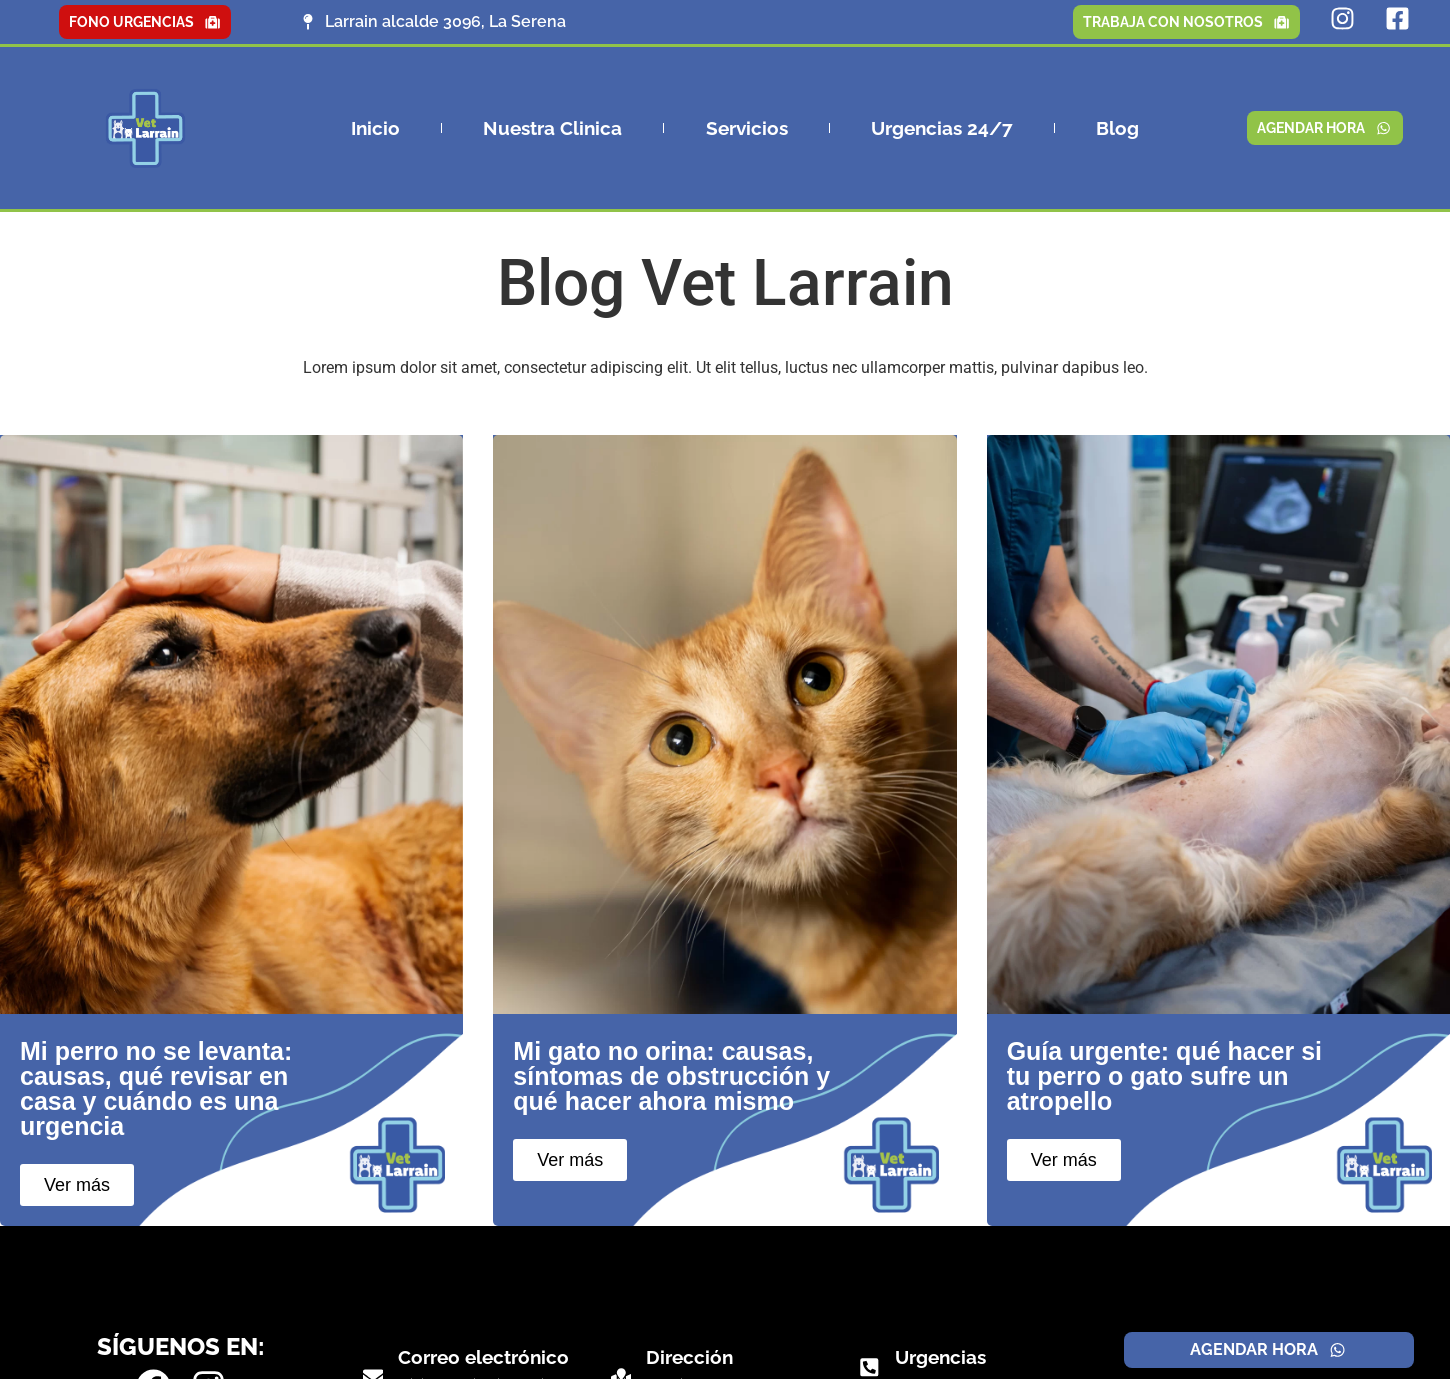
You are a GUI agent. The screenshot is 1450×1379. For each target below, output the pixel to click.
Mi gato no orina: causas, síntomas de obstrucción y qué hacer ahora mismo (671, 1076)
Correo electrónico (483, 1357)
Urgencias (939, 1357)
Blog (1117, 128)
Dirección (689, 1357)
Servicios (747, 128)
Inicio (375, 128)
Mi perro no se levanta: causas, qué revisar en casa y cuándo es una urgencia (156, 1088)
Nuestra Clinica (552, 128)
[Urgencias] (869, 1367)
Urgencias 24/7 (942, 128)
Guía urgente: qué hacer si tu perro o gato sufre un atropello (1164, 1076)
